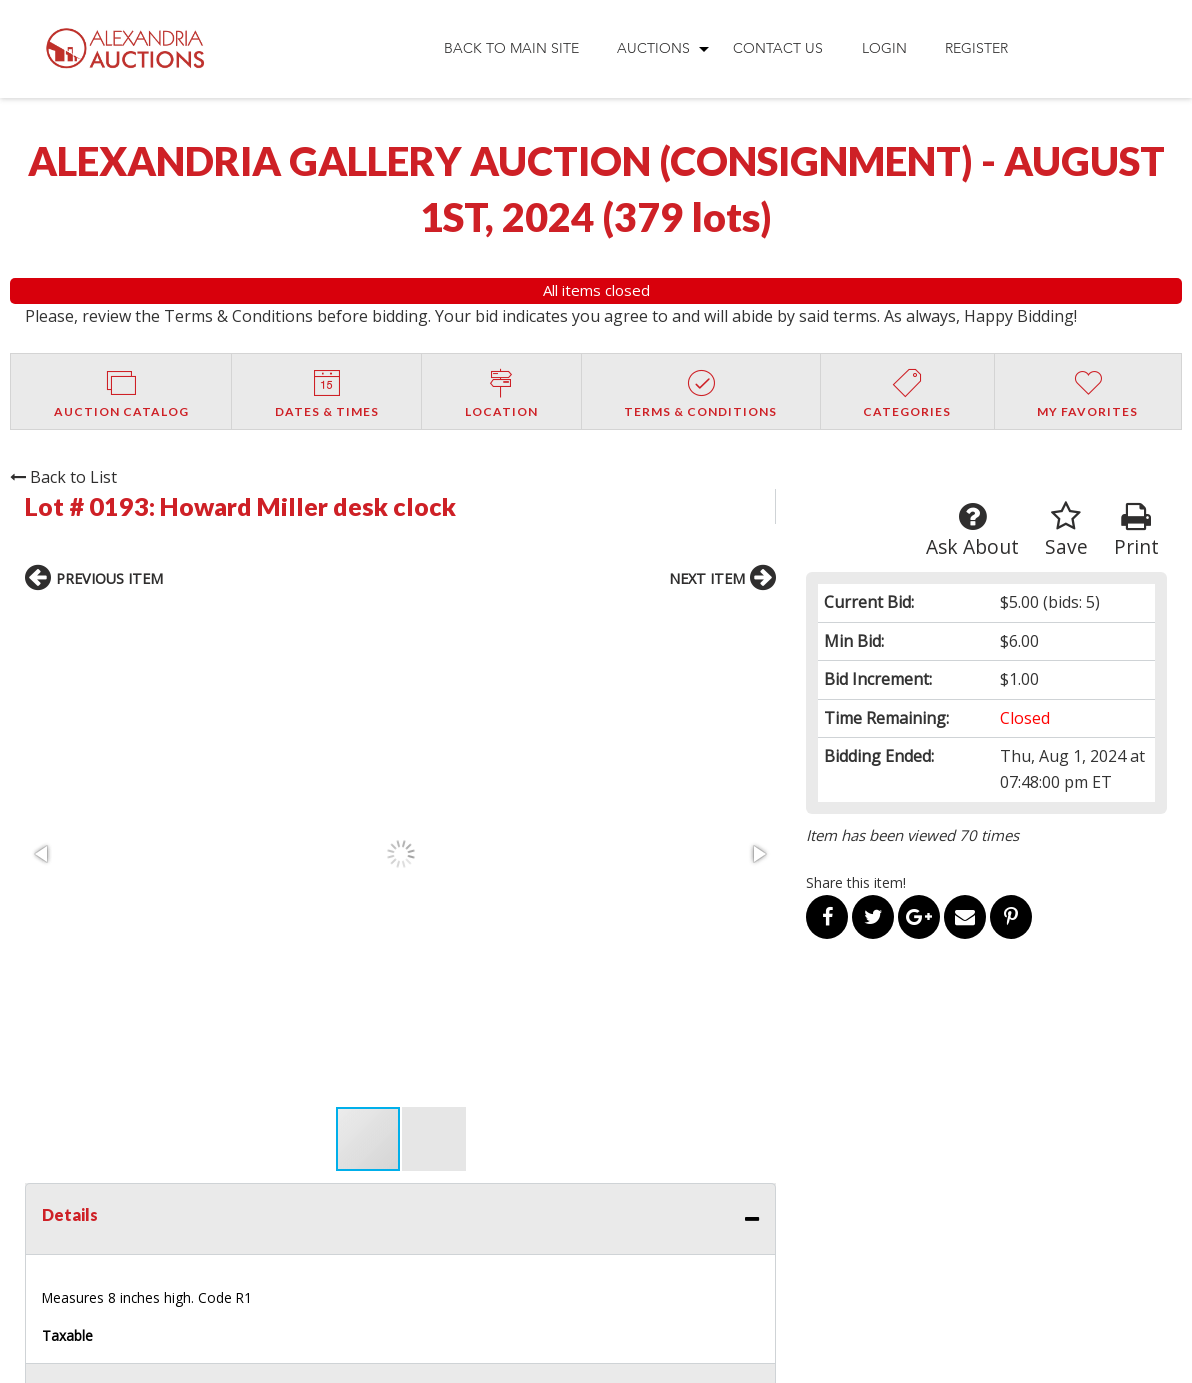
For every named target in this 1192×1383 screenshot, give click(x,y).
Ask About (972, 530)
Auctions (653, 48)
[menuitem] (510, 49)
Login (884, 48)
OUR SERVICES (565, 1124)
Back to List (63, 477)
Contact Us (778, 48)
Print (1136, 530)
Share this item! (856, 882)
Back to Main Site (511, 48)
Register (976, 48)
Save (1066, 530)
